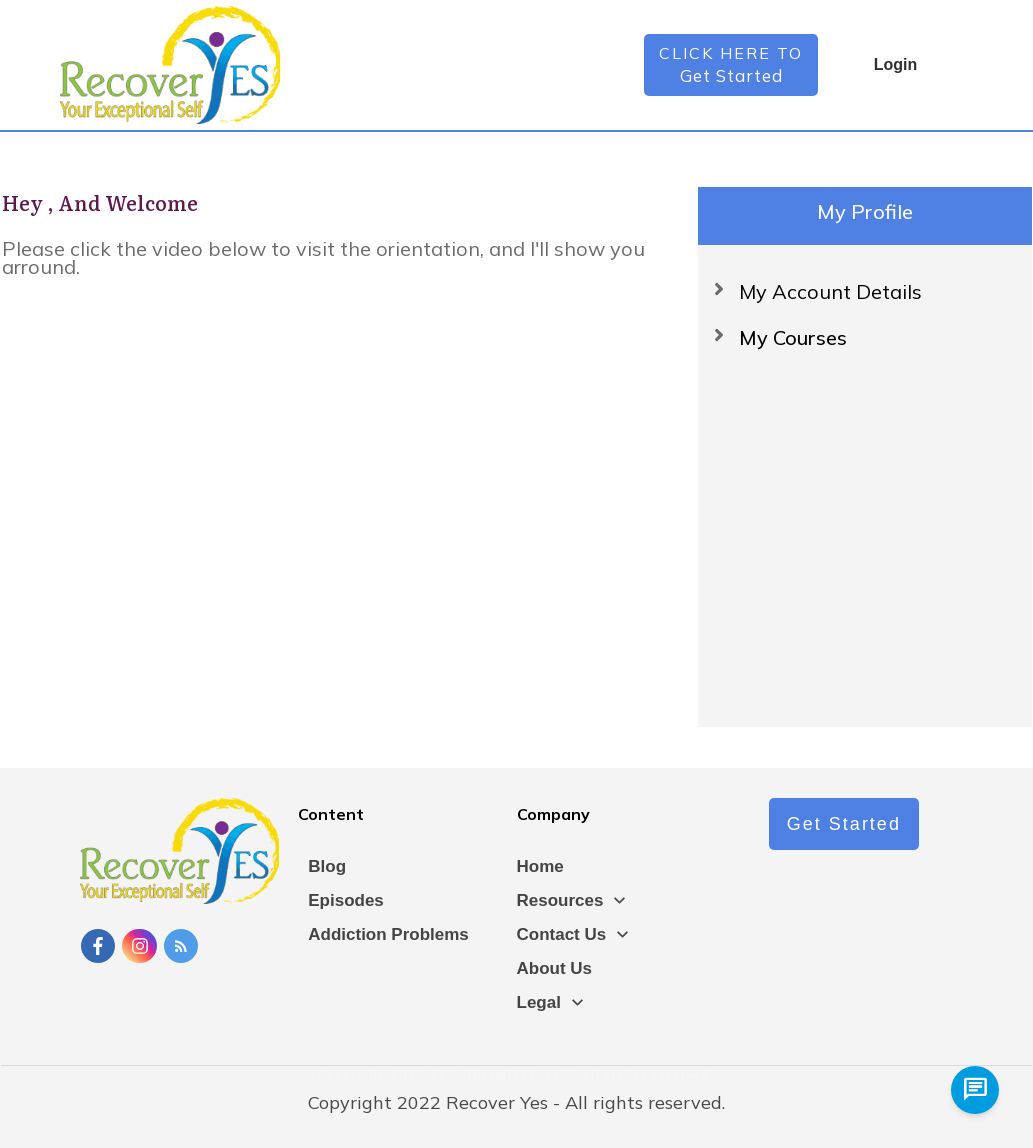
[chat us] (975, 1090)
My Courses (793, 337)
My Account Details (830, 291)
